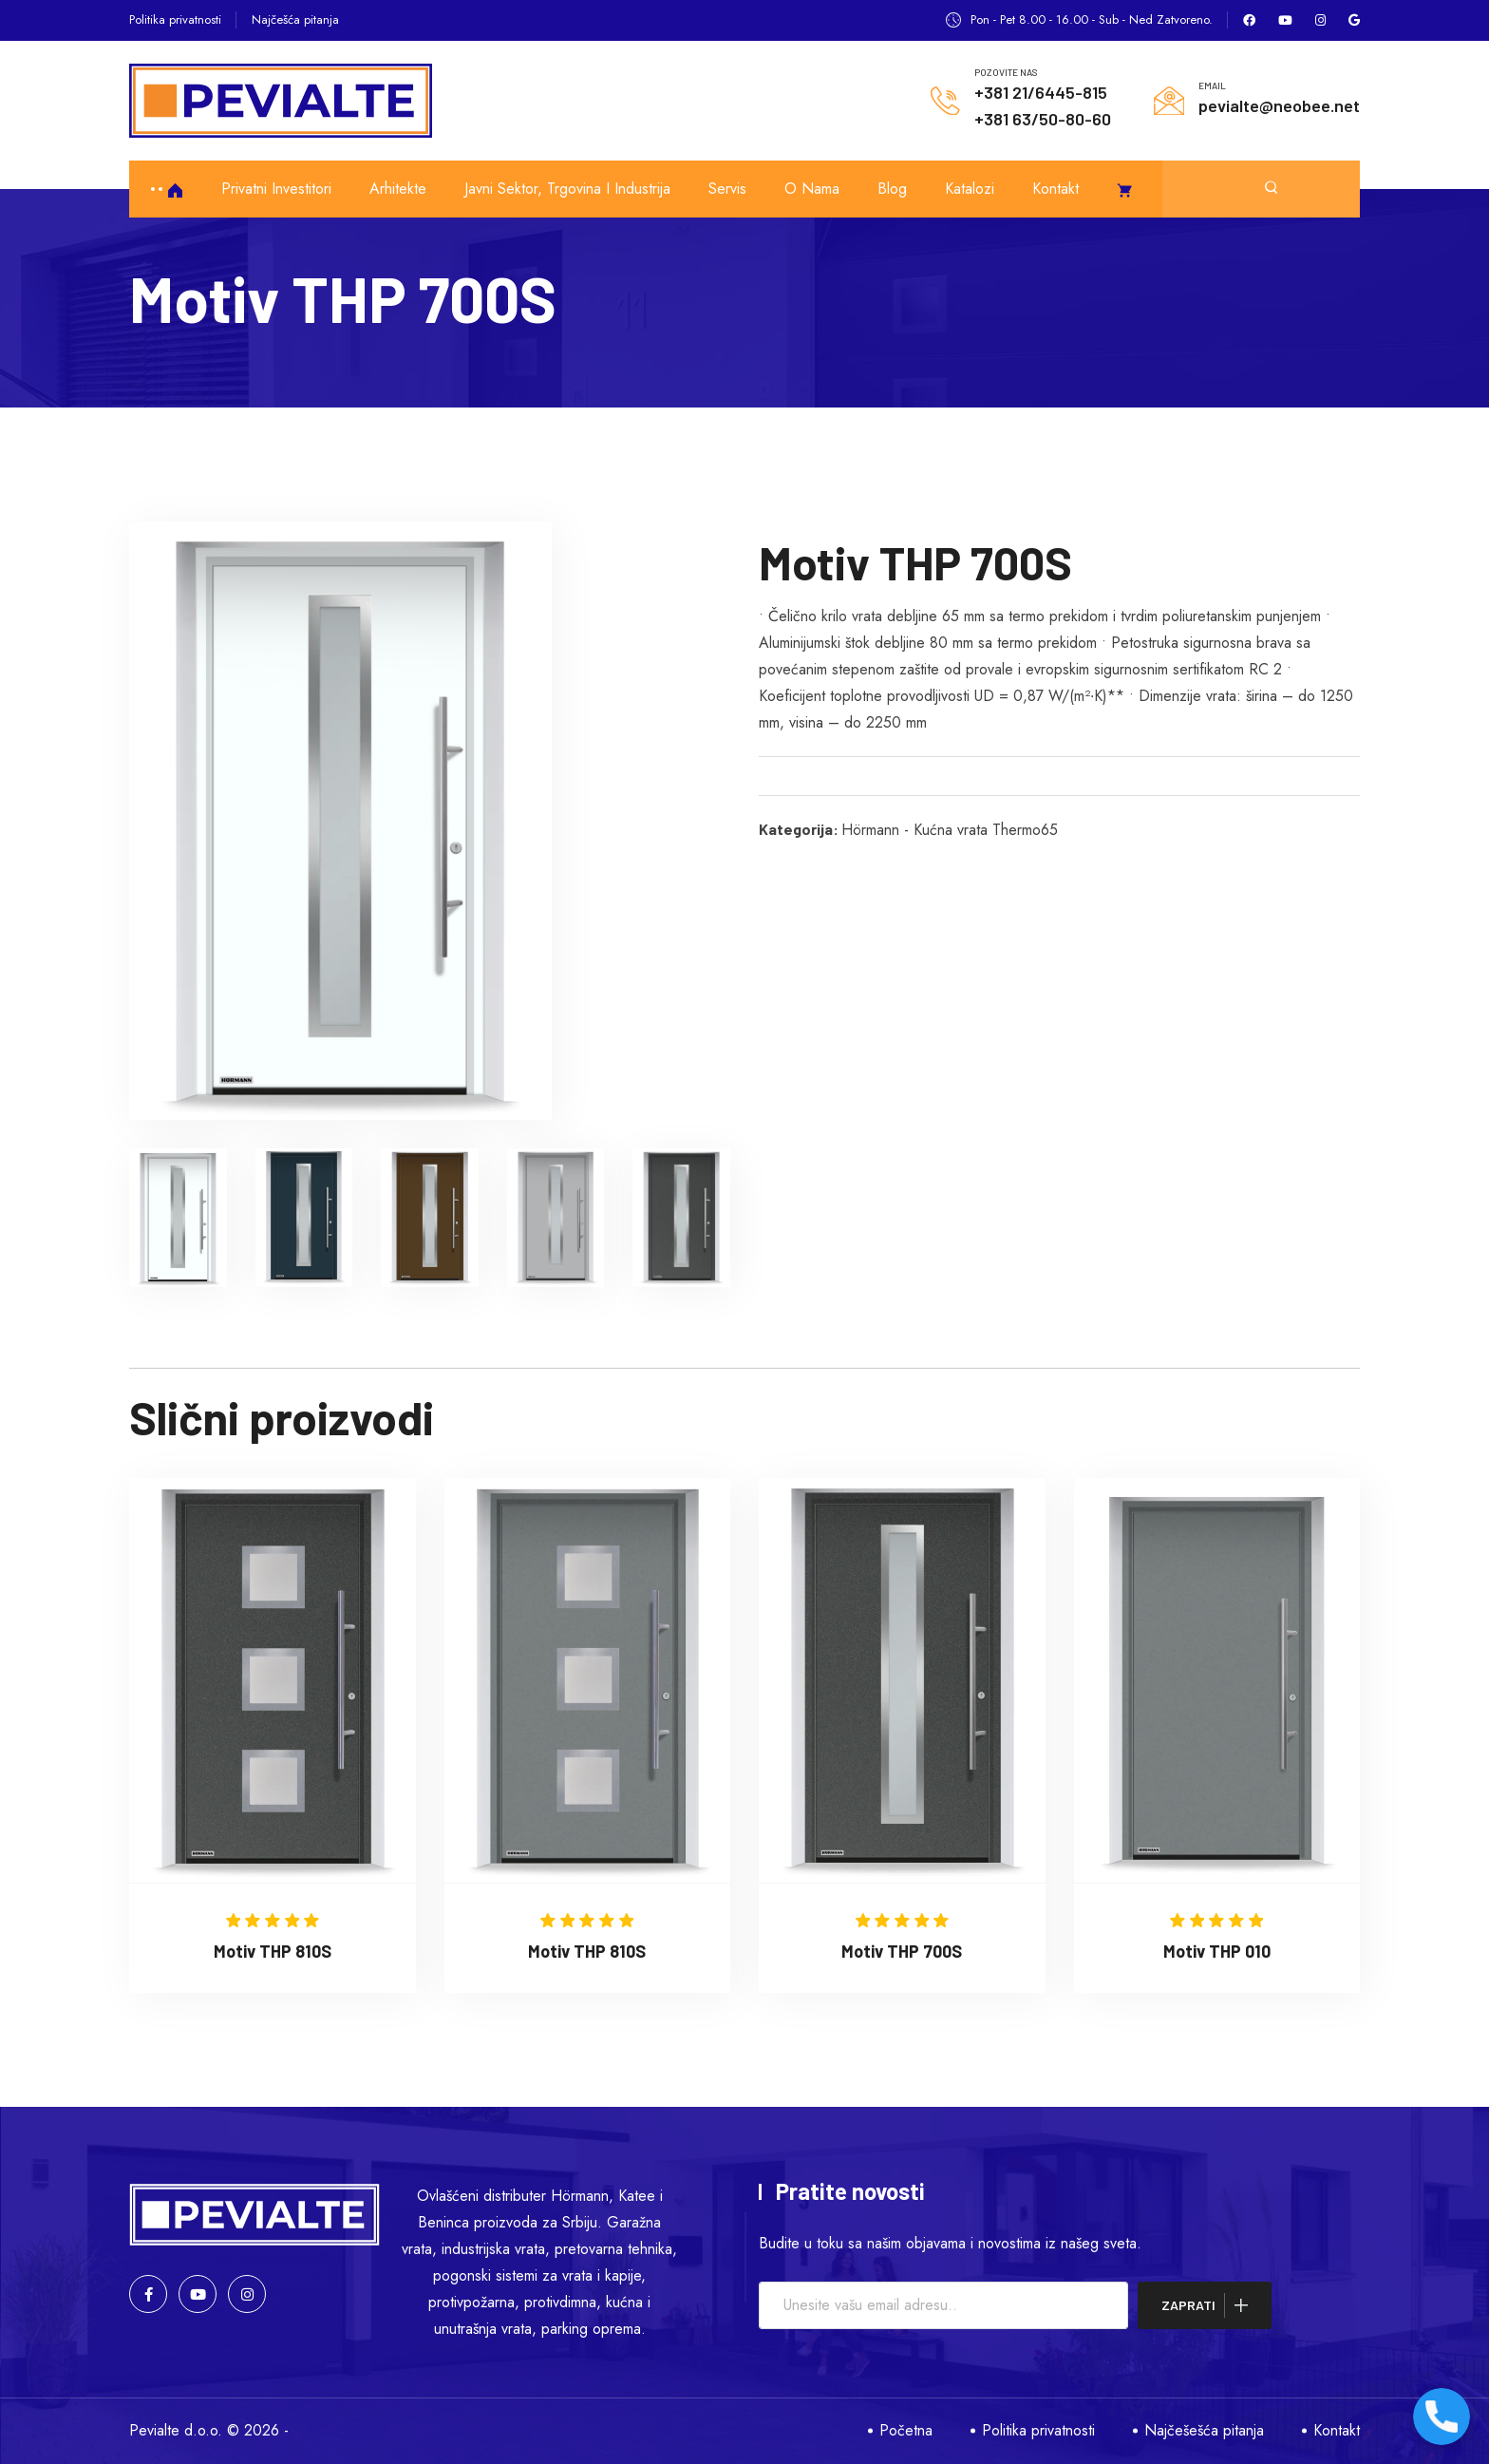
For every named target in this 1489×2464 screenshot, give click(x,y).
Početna (906, 2430)
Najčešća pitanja (295, 19)
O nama (811, 188)
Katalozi (969, 188)
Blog (892, 188)
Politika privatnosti (175, 19)
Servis (727, 188)
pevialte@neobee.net (1279, 105)
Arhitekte (397, 188)
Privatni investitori (276, 188)
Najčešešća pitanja (1204, 2430)
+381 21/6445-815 (1040, 92)
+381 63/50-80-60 (1042, 118)
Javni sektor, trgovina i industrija (567, 188)
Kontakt (1055, 188)
